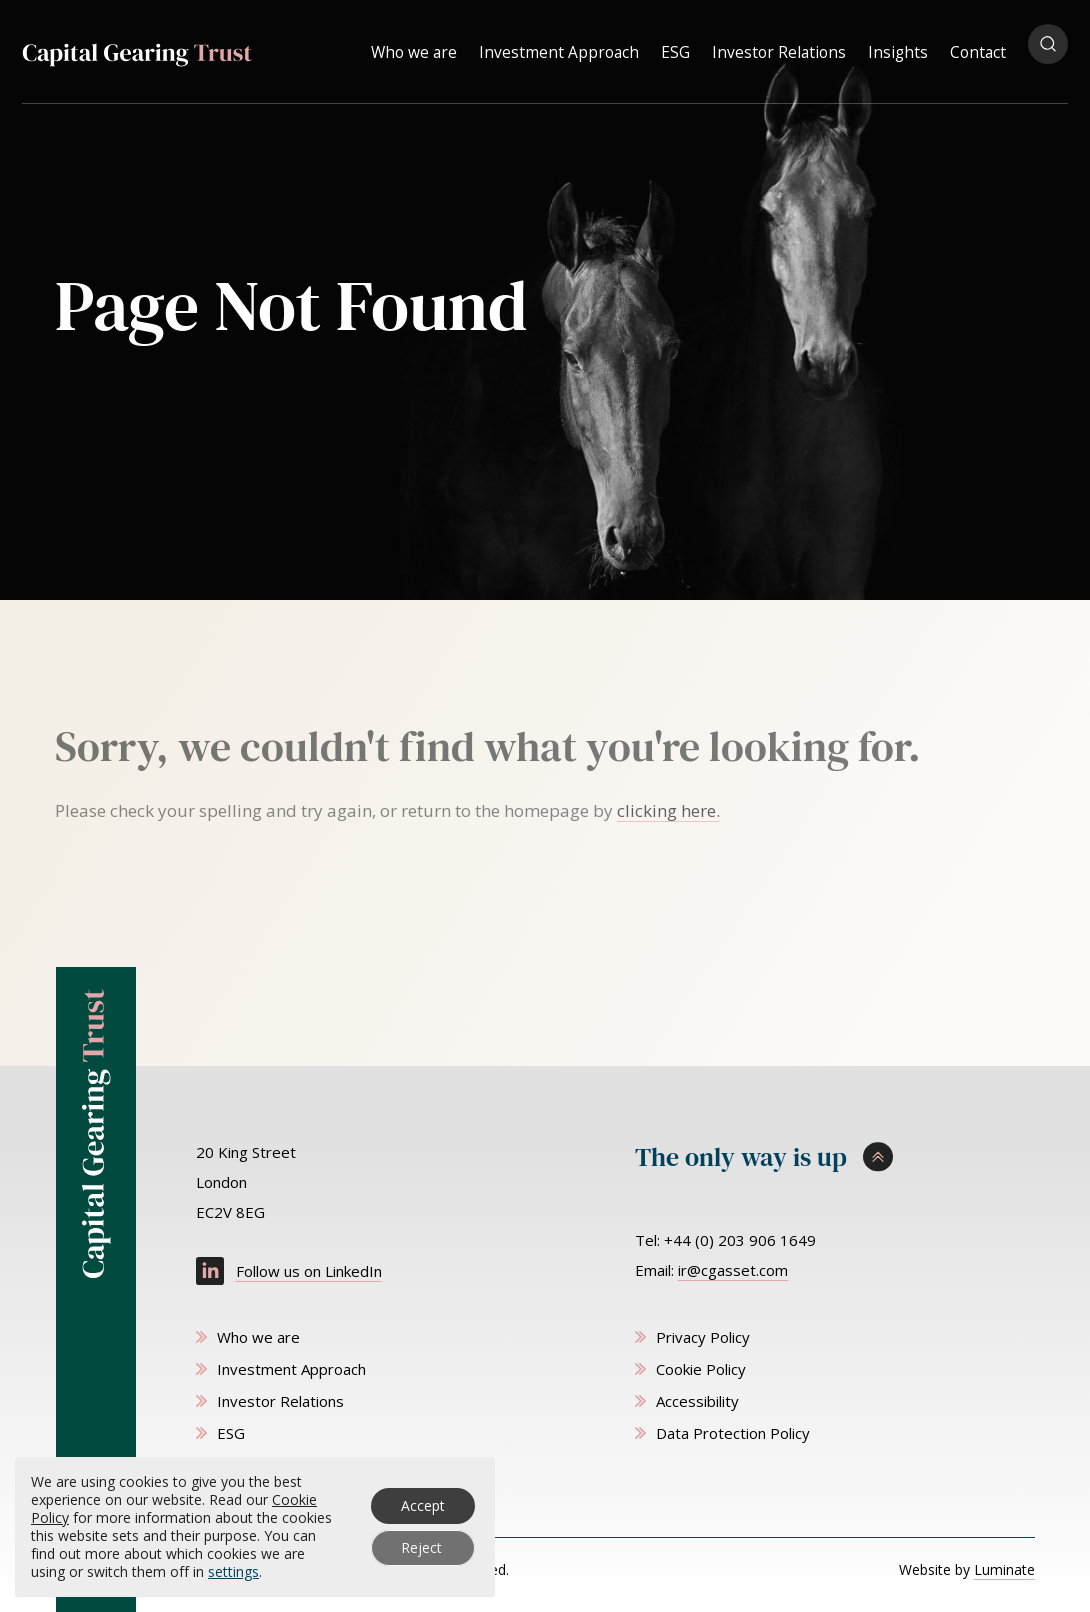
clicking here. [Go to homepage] (668, 810)
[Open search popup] (1048, 44)
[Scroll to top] (835, 1158)
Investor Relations (779, 44)
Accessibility (697, 1401)
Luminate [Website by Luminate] (1004, 1569)
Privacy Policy (703, 1337)
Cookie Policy (701, 1369)
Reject (421, 1547)
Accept (423, 1505)
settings (233, 1572)
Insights (898, 44)
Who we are (414, 44)
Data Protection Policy (733, 1433)
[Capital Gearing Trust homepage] (137, 47)
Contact (978, 44)
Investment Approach (559, 44)
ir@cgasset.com (733, 1270)
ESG (675, 44)
